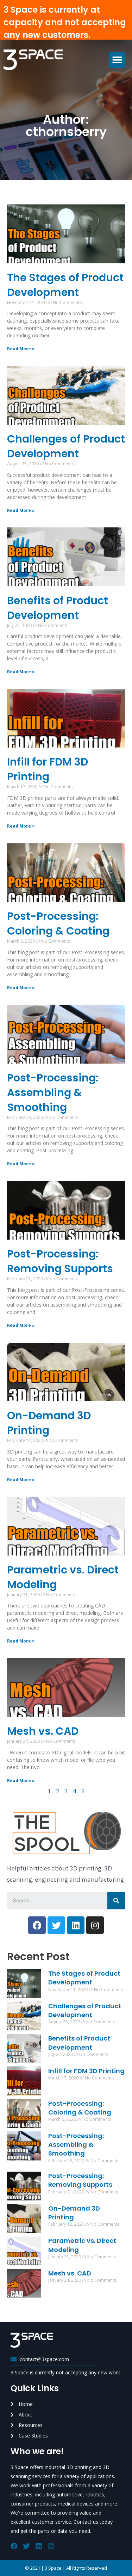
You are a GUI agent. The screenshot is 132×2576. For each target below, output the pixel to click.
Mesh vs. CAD (42, 1731)
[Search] (116, 1900)
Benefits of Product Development (57, 608)
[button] (117, 60)
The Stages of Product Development (65, 285)
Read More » (21, 349)
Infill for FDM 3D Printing (47, 769)
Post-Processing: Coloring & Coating (58, 923)
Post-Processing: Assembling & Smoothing (52, 1093)
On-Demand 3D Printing (49, 1423)
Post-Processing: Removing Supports (60, 1261)
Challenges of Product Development (66, 446)
